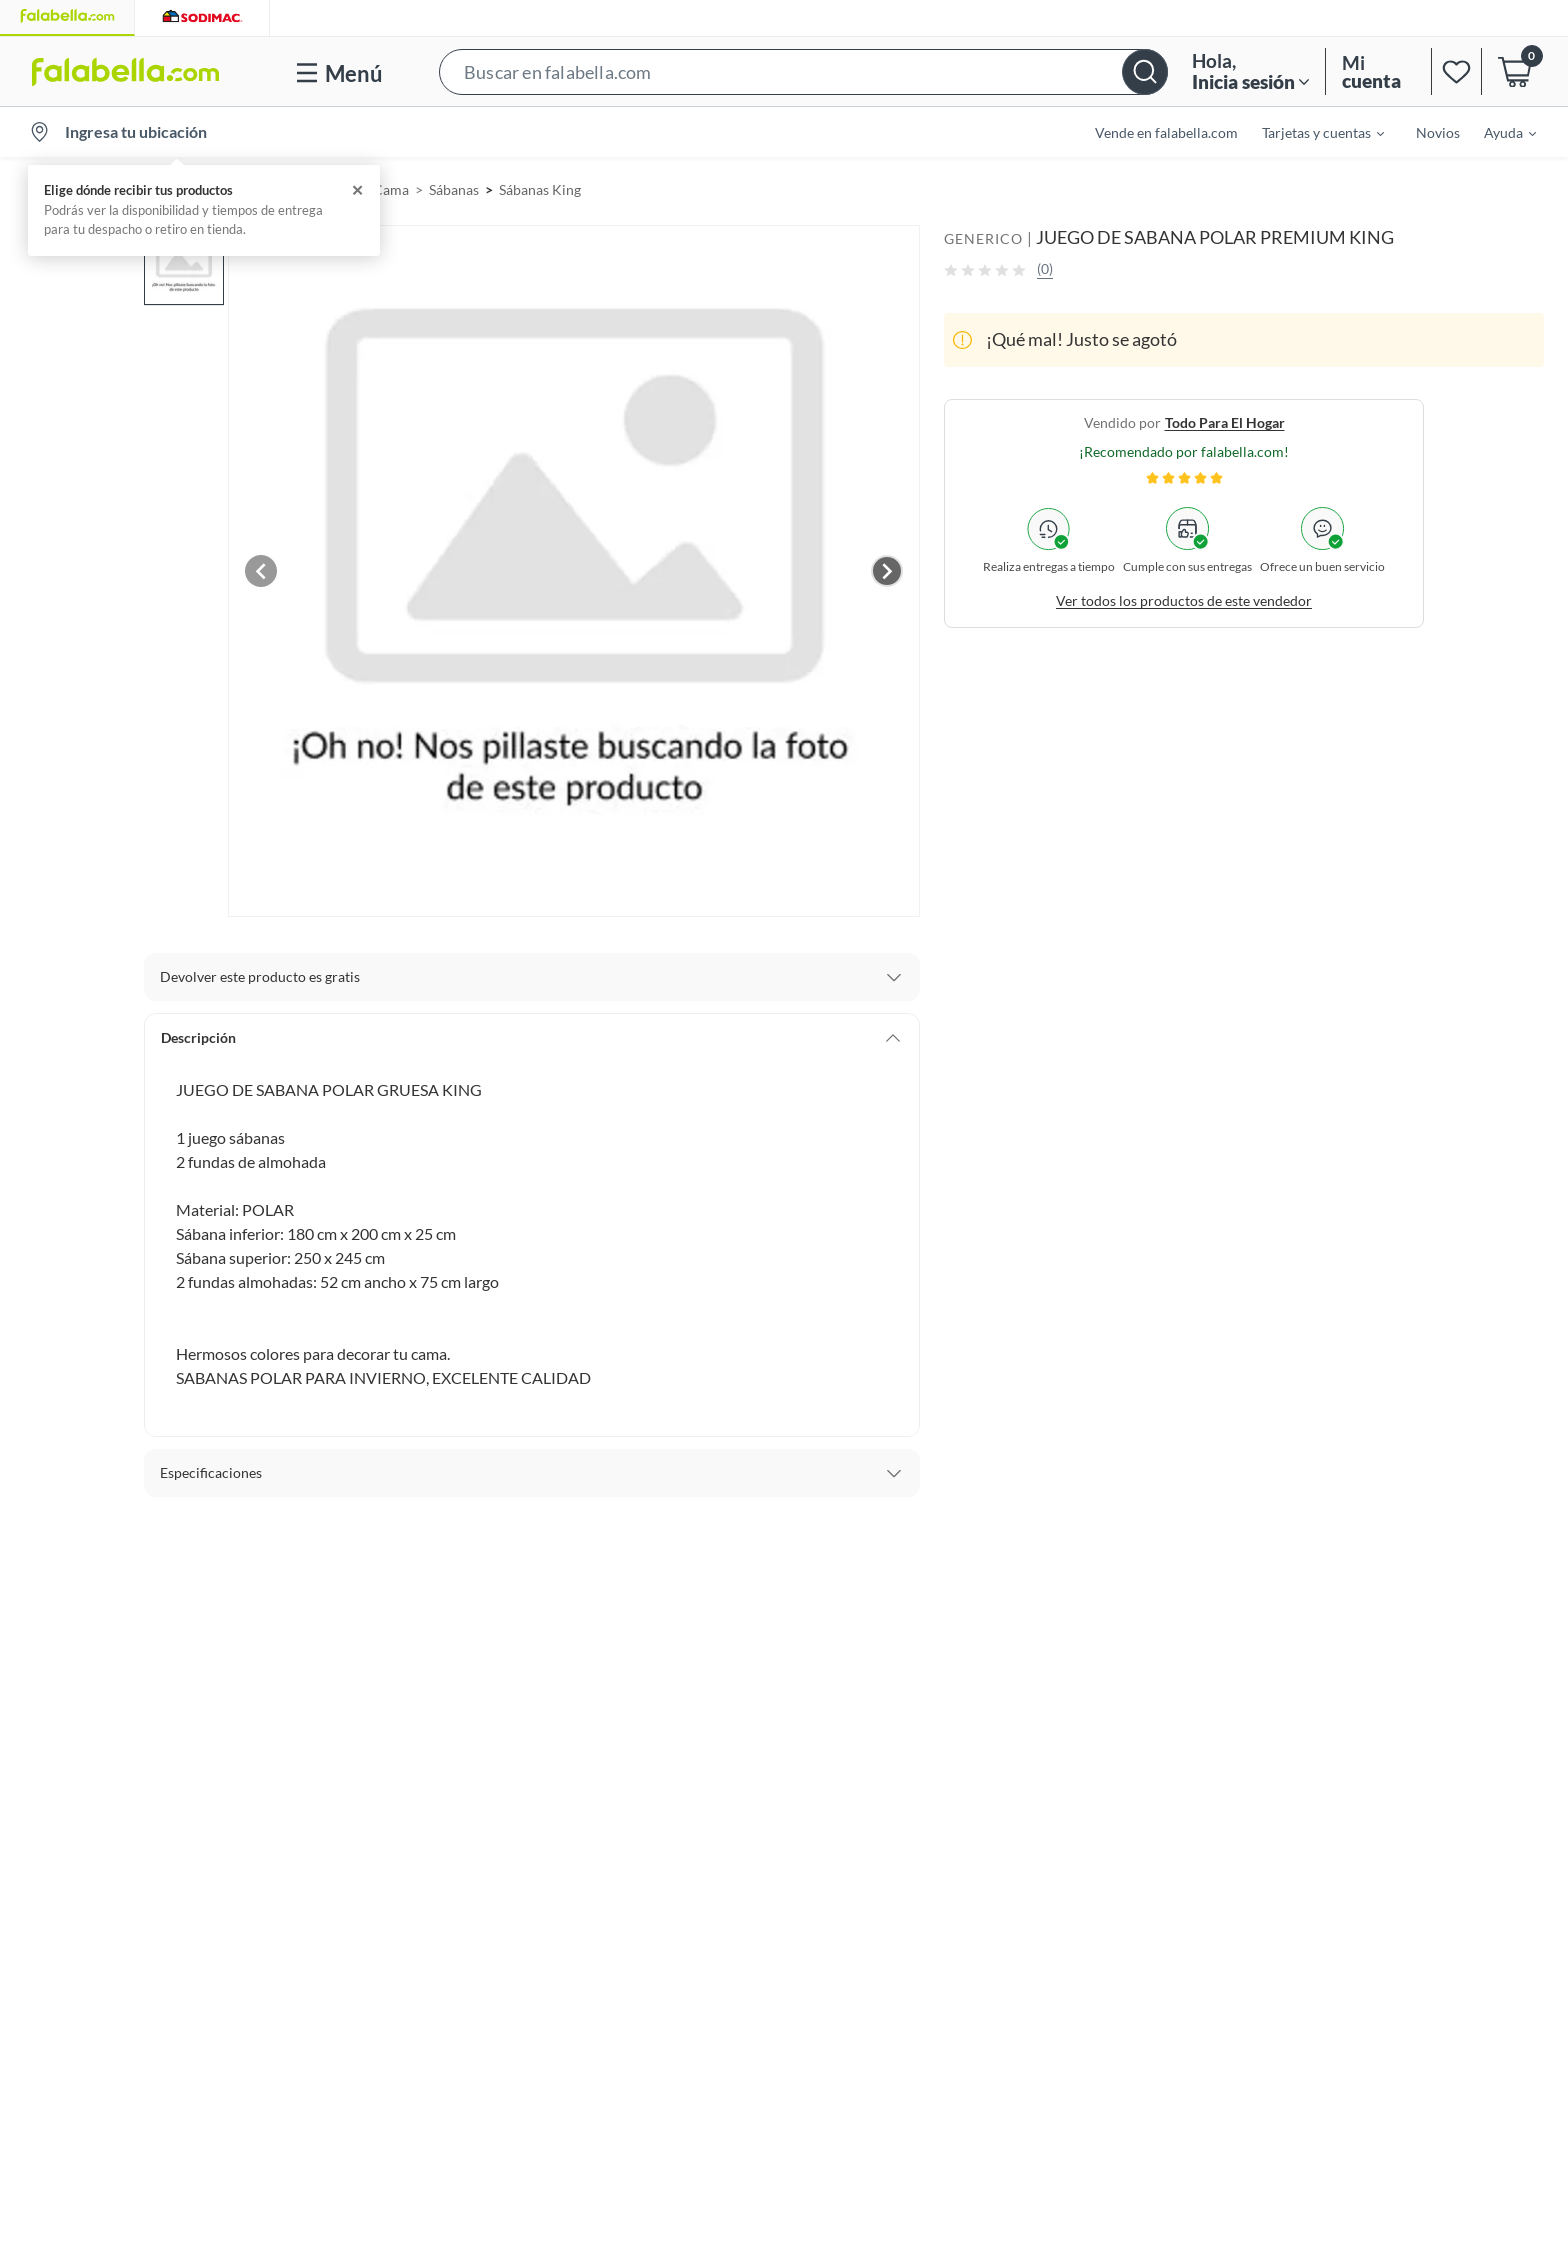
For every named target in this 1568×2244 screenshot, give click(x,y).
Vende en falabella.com (1166, 132)
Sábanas (454, 189)
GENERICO (983, 238)
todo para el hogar (1225, 422)
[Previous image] (261, 571)
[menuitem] (1311, 132)
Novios (1438, 132)
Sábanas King (540, 189)
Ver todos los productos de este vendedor (1184, 600)
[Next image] (887, 571)
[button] (803, 71)
